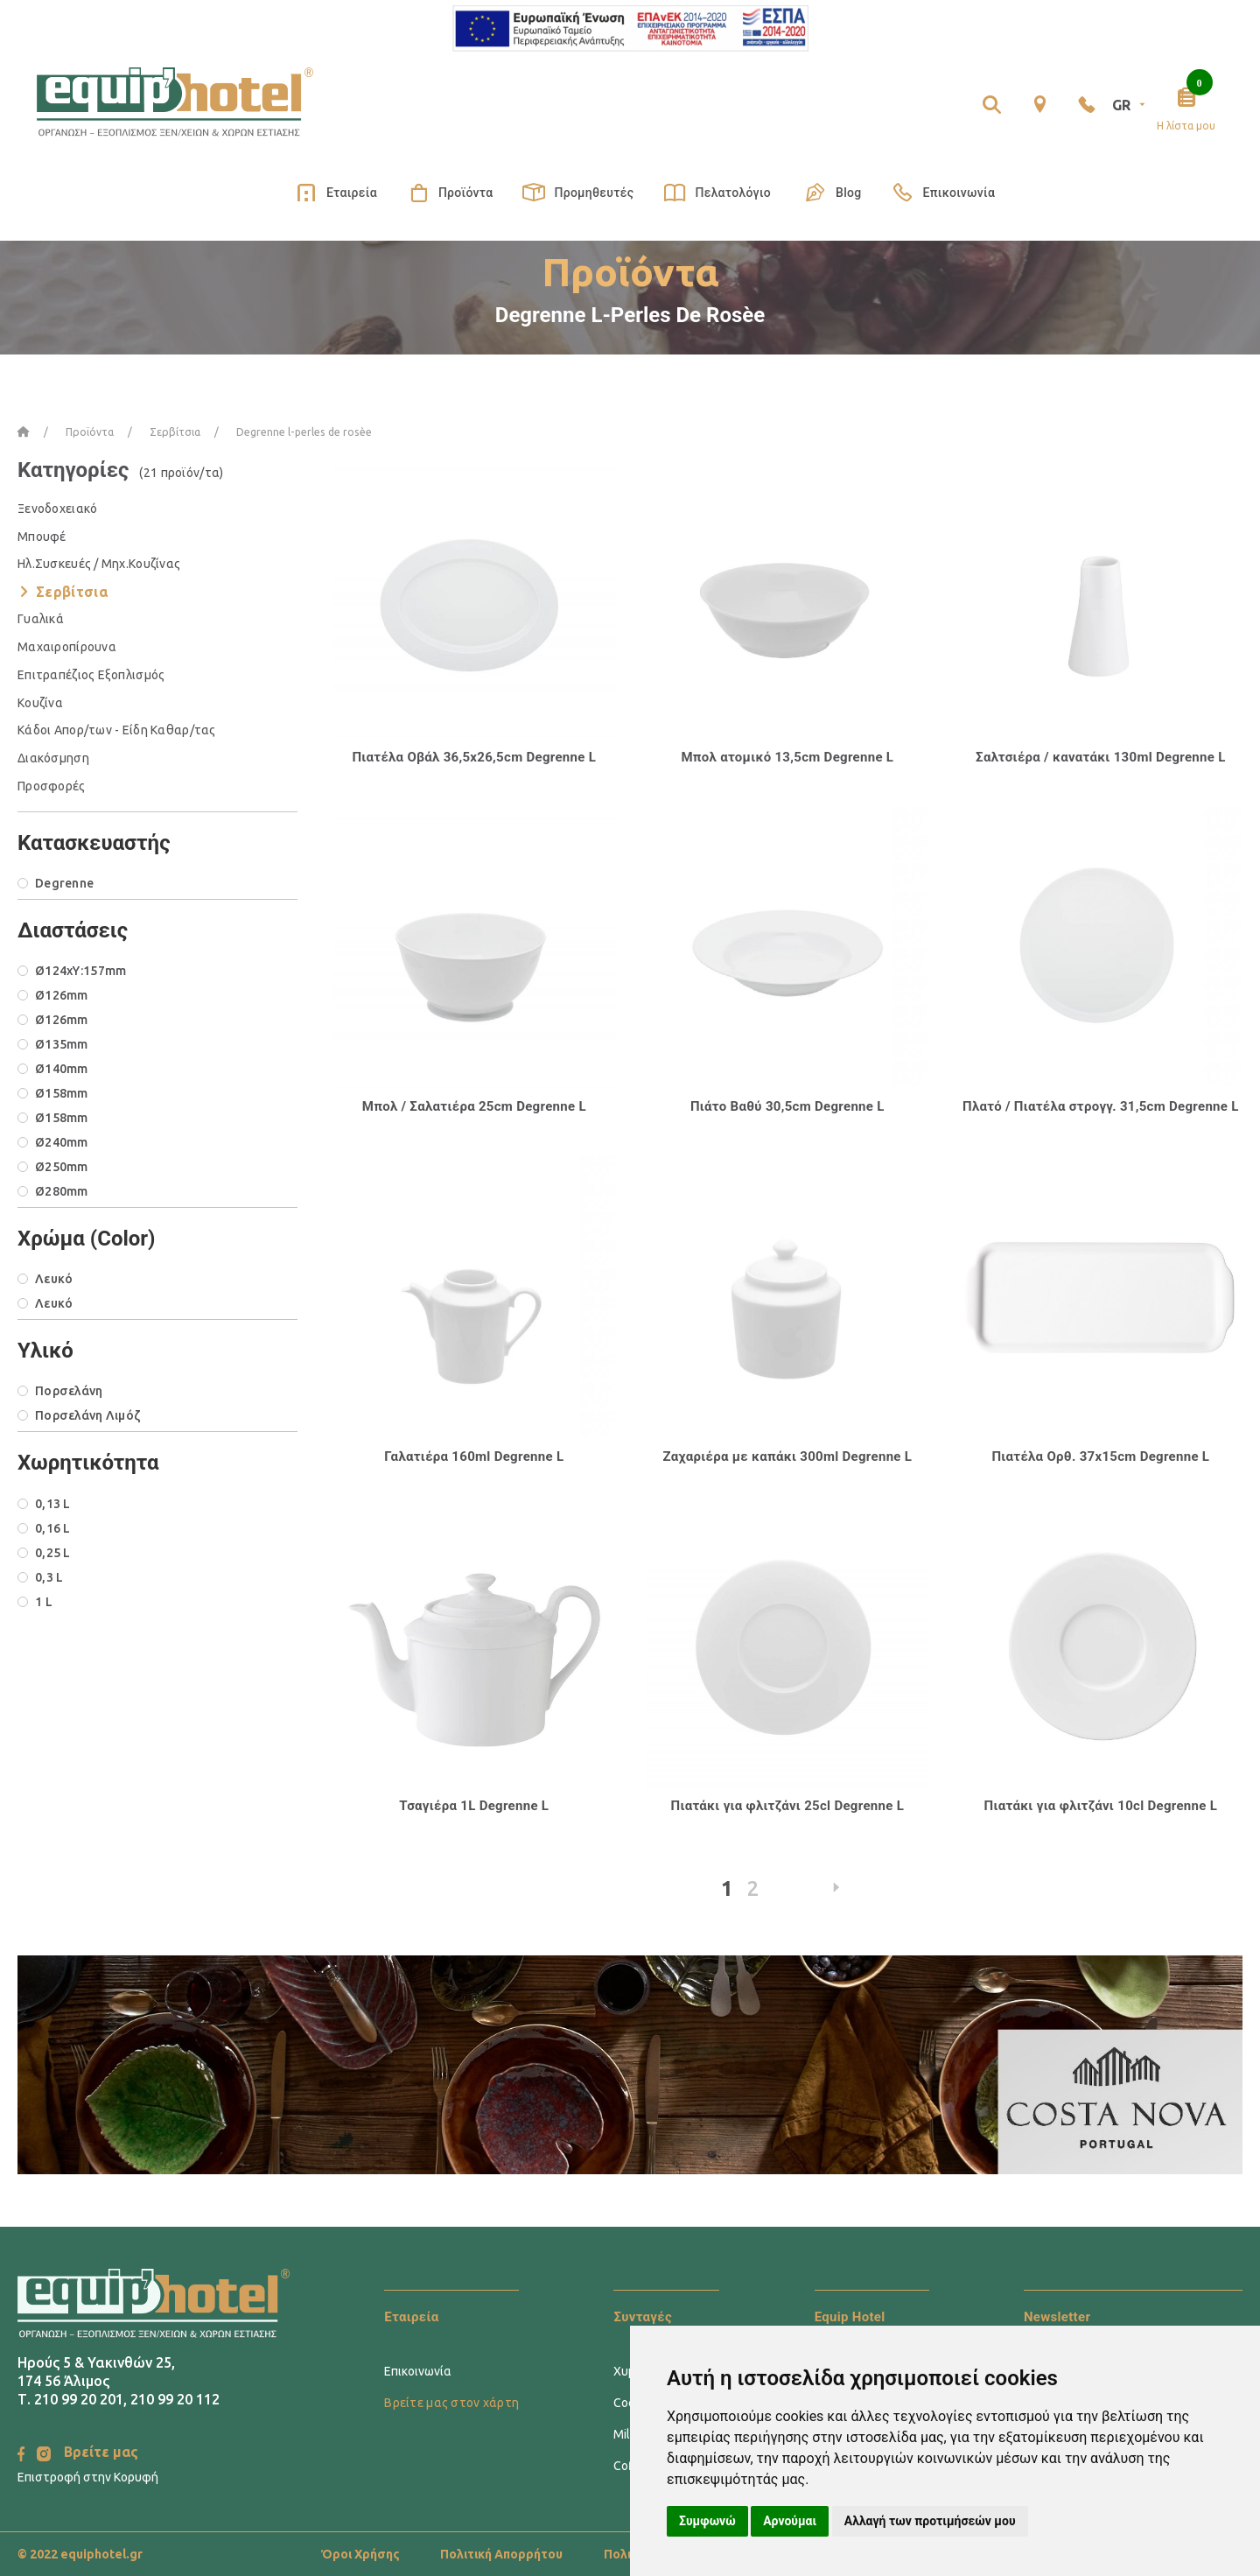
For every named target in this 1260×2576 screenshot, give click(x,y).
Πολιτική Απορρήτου (501, 2554)
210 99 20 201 (78, 2399)
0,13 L (53, 1504)
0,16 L (53, 1528)
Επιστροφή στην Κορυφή (88, 2477)
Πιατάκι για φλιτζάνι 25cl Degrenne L (788, 1806)
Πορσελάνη (69, 1391)
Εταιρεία (336, 192)
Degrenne (64, 883)
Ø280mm (61, 1191)
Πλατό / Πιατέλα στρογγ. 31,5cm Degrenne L (1100, 1106)
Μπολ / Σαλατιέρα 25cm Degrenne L (474, 1106)
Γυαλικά (41, 619)
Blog (831, 192)
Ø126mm (61, 995)
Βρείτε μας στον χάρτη (451, 2403)
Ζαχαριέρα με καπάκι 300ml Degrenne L (787, 1456)
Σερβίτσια (72, 592)
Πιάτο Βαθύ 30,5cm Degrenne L (787, 1106)
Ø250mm (61, 1167)
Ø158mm (61, 1093)
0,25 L (53, 1553)
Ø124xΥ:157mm (80, 971)
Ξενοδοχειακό (57, 509)
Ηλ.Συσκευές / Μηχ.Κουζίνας (99, 564)
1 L (43, 1602)
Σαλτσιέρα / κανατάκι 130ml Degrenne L (1101, 757)
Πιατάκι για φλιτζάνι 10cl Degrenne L (1101, 1806)
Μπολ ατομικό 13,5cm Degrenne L (787, 757)
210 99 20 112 (175, 2399)
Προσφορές (52, 786)
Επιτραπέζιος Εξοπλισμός (91, 675)
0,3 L (49, 1577)
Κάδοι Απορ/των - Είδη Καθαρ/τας (117, 730)
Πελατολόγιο (717, 192)
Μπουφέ (42, 537)
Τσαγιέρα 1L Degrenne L (474, 1806)
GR (1130, 105)
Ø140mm (61, 1069)
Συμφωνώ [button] (707, 2521)
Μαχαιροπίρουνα (67, 647)
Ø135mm (61, 1044)
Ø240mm (61, 1142)
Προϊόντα (450, 192)
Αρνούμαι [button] (789, 2521)
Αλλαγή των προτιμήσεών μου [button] (930, 2521)
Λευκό (54, 1279)
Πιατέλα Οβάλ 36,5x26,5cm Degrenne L (474, 757)
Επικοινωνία (943, 192)
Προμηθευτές (578, 192)
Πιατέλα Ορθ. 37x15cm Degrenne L (1100, 1456)
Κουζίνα (40, 703)
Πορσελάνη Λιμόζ (87, 1415)
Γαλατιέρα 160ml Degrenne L (474, 1456)
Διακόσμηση (53, 758)
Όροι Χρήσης (360, 2554)
